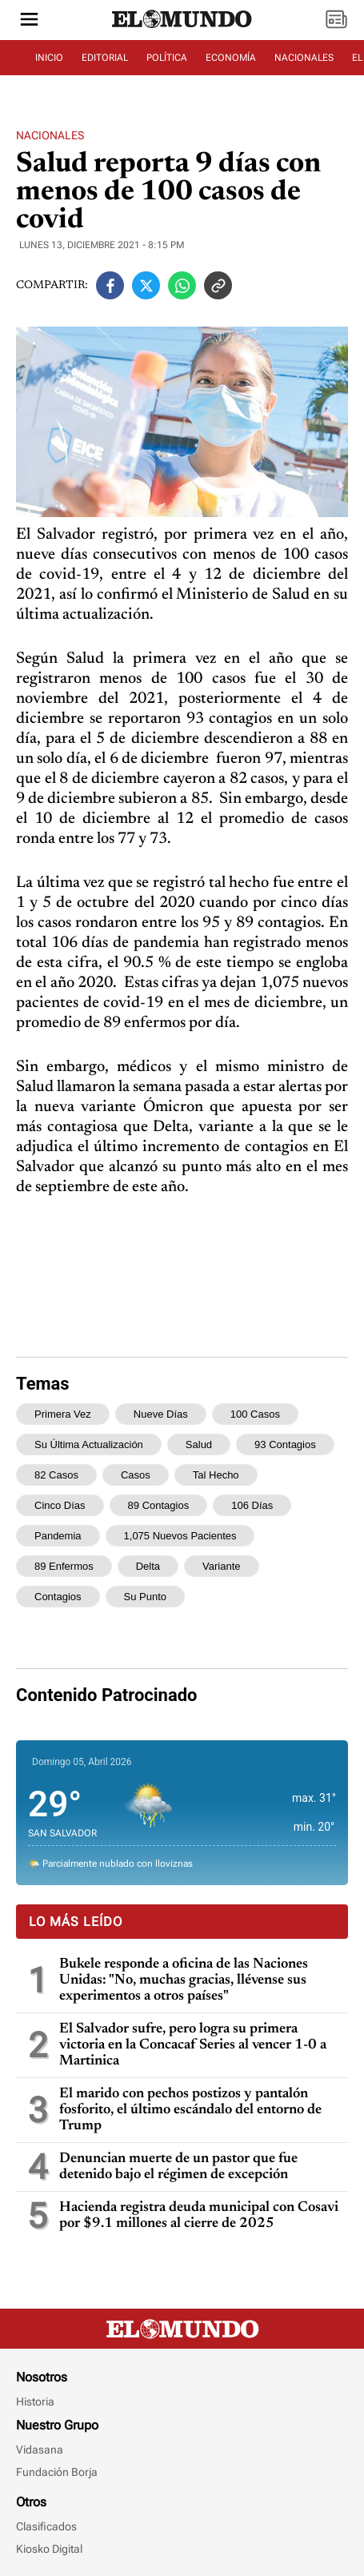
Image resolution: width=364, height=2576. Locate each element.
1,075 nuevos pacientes (180, 1536)
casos (135, 1475)
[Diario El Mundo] (182, 28)
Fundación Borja (57, 2472)
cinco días (60, 1505)
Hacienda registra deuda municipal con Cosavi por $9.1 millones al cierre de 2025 (198, 2216)
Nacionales (50, 135)
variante (221, 1566)
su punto (145, 1597)
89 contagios (159, 1505)
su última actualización (88, 1444)
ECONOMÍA (231, 57)
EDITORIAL (105, 57)
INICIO (49, 57)
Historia (35, 2401)
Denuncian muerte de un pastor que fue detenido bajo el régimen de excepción (178, 2167)
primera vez (62, 1414)
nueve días (161, 1414)
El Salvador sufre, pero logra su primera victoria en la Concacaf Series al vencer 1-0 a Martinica (192, 2045)
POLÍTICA (166, 57)
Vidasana (39, 2449)
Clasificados (46, 2526)
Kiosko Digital (49, 2548)
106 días (252, 1505)
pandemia (58, 1536)
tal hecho (216, 1475)
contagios (58, 1597)
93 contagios (285, 1444)
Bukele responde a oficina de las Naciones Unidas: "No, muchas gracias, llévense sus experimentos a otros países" (183, 1980)
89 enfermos (64, 1566)
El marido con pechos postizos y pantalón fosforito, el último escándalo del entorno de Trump (190, 2110)
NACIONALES (304, 57)
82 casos (56, 1475)
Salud (199, 1444)
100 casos (255, 1414)
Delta (148, 1566)
